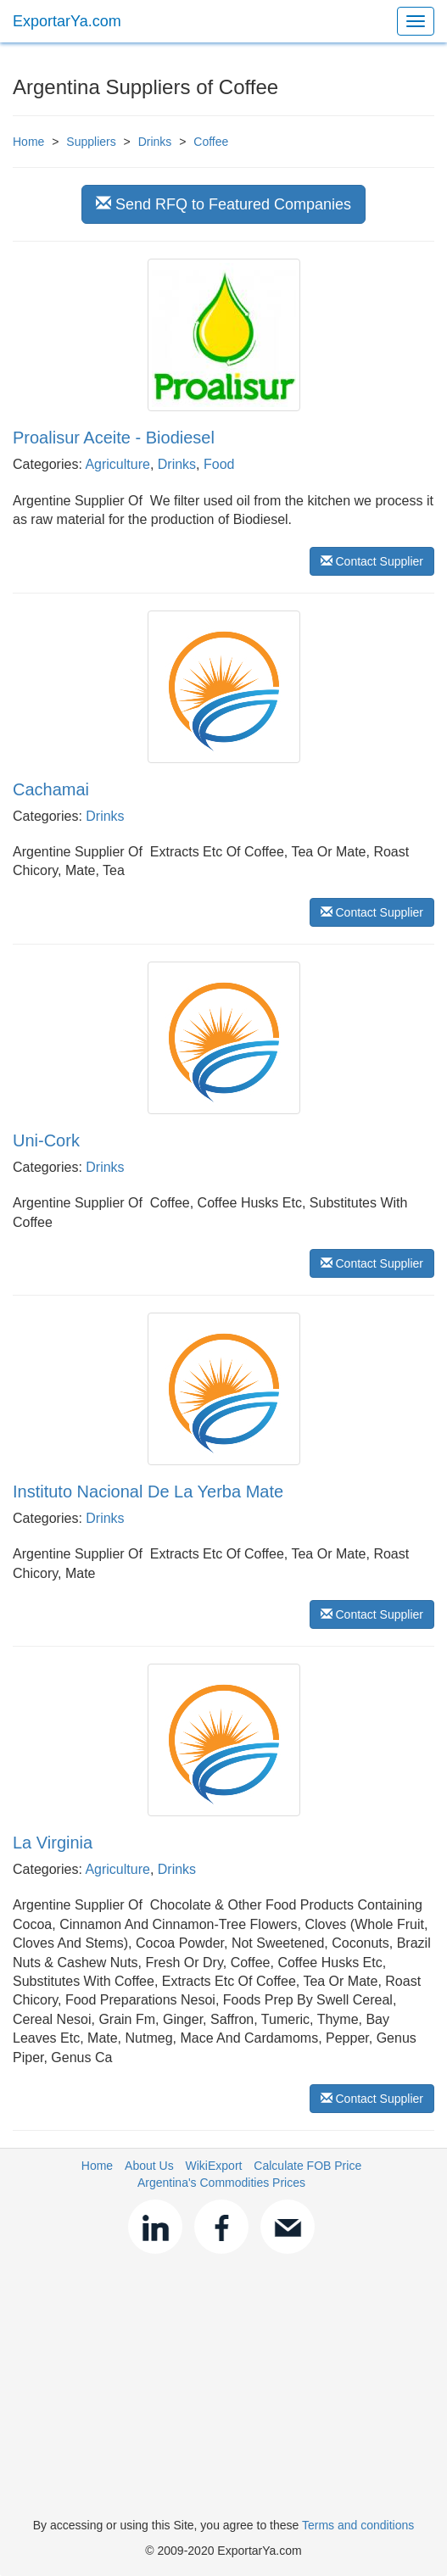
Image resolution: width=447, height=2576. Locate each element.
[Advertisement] (223, 2389)
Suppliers (90, 141)
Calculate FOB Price (307, 2165)
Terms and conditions (358, 2525)
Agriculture (117, 464)
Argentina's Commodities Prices (221, 2182)
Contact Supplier (372, 561)
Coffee (210, 141)
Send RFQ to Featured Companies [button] (223, 204)
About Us (149, 2165)
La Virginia (52, 1842)
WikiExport (214, 2165)
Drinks (155, 141)
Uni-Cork (46, 1140)
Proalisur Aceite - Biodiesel (114, 437)
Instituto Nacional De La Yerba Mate (148, 1491)
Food (219, 464)
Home (28, 141)
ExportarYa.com (67, 21)
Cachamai (51, 789)
